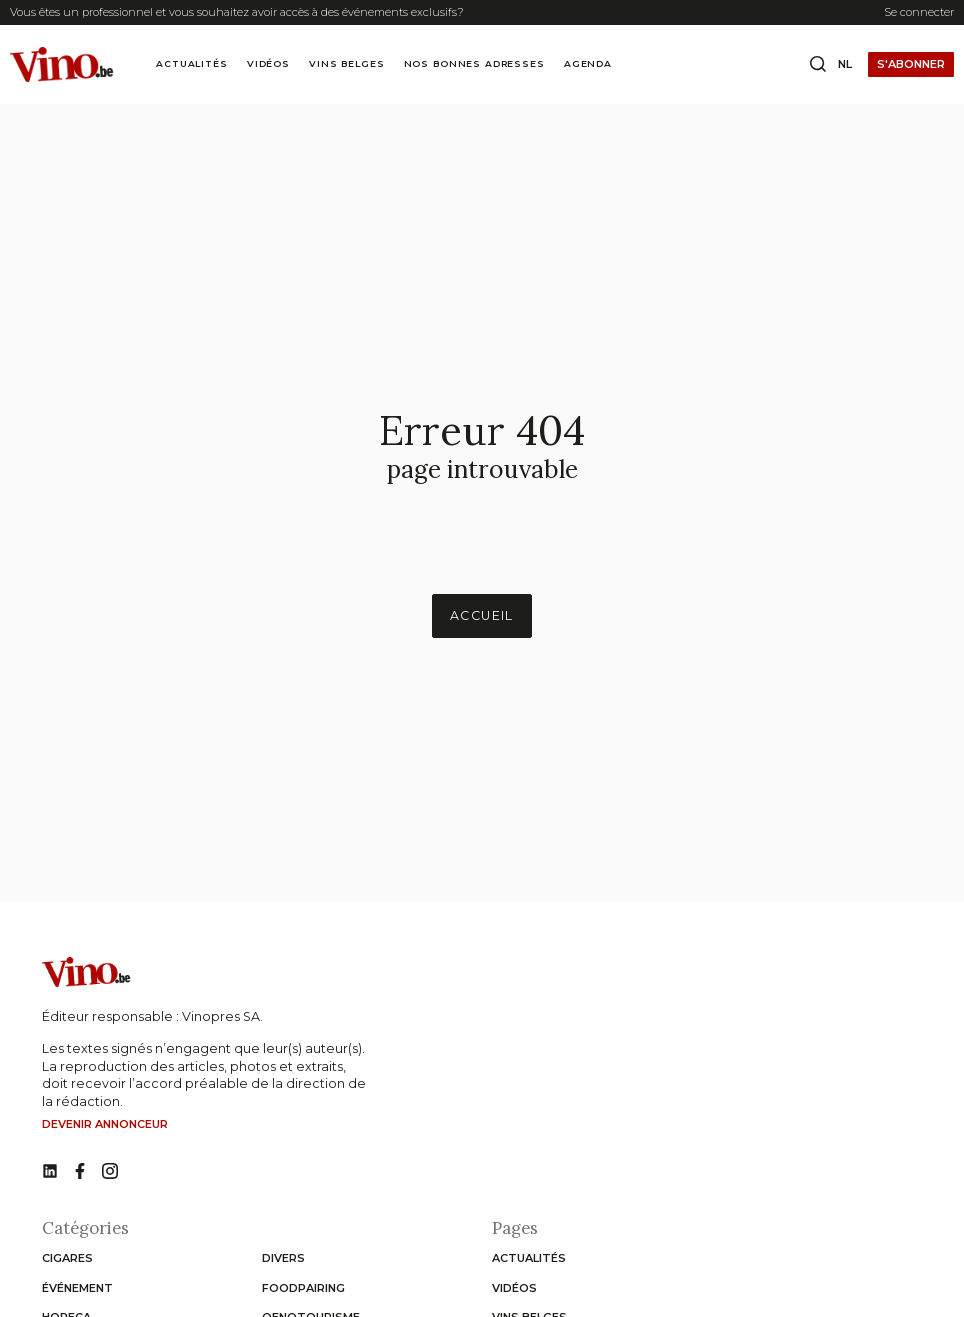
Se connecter (919, 12)
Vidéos (268, 63)
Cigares (67, 1258)
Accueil (482, 615)
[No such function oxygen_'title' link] (50, 1172)
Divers (283, 1258)
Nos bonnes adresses (474, 63)
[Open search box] (818, 65)
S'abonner (911, 64)
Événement (77, 1288)
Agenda (588, 63)
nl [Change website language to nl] (845, 64)
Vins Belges (346, 63)
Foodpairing (303, 1288)
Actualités (191, 63)
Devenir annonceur (105, 1124)
